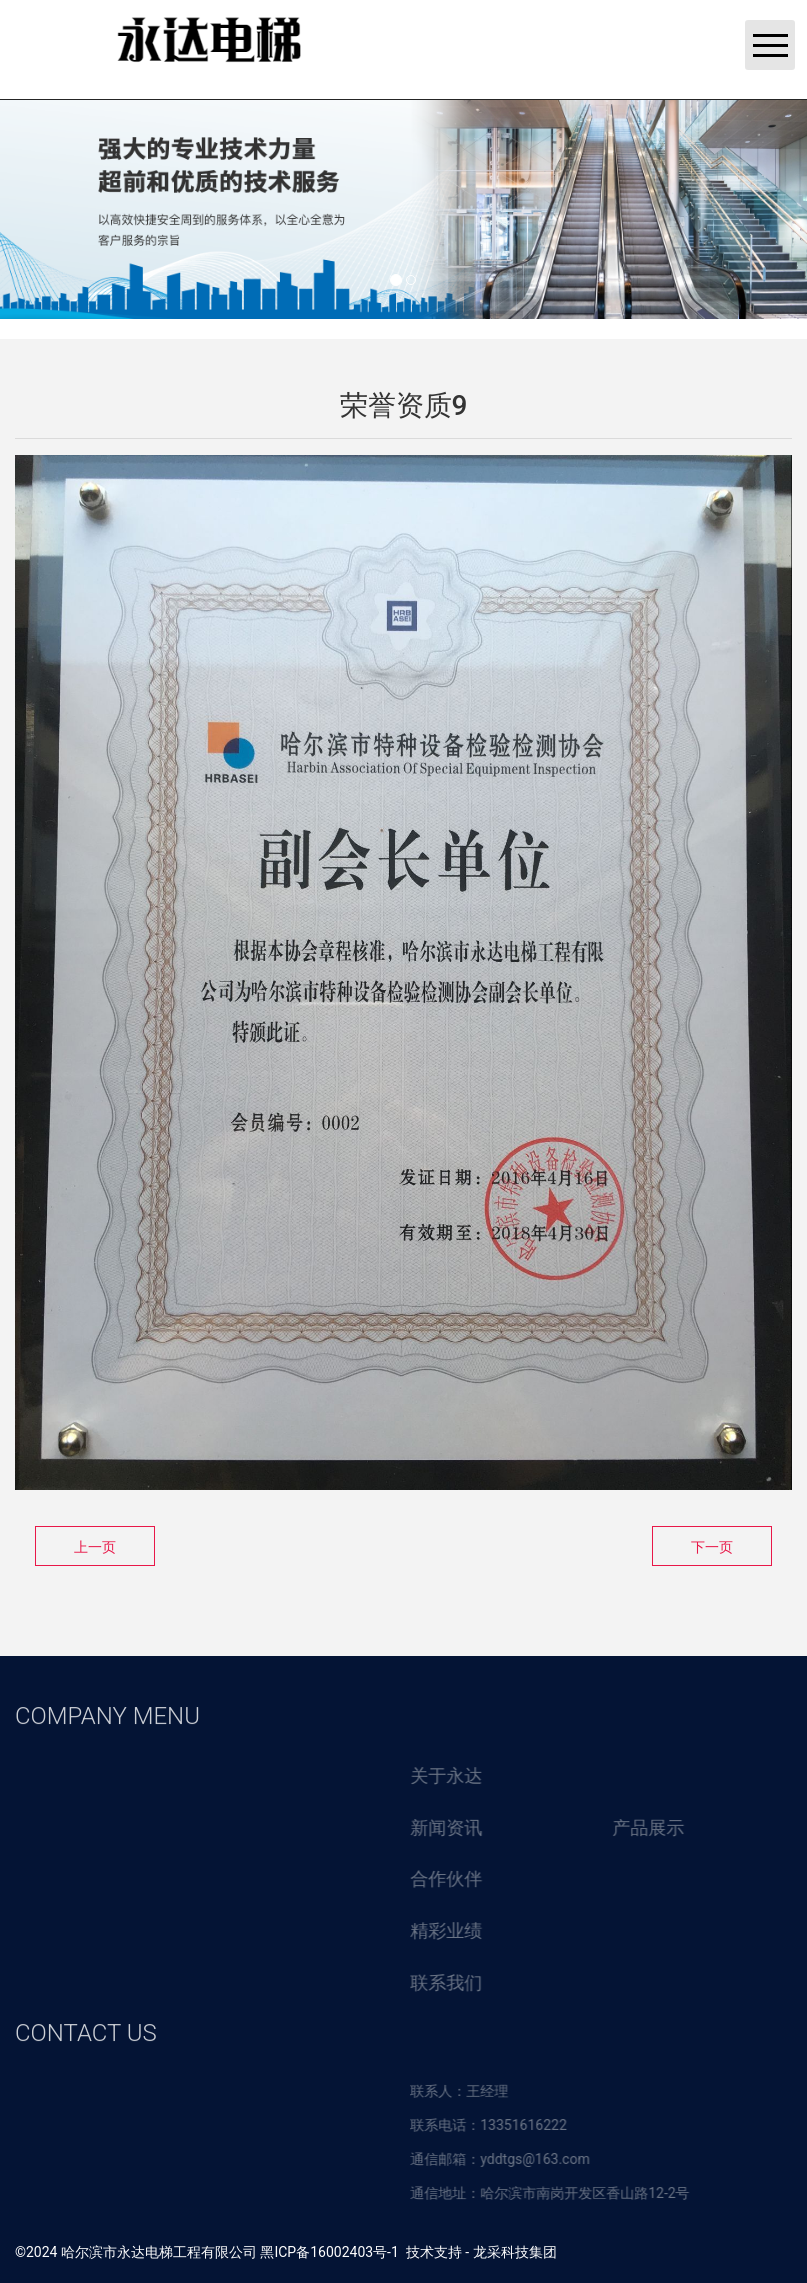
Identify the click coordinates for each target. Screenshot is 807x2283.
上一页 (95, 1547)
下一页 (712, 1547)
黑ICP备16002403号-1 (329, 2252)
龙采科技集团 (515, 2252)
